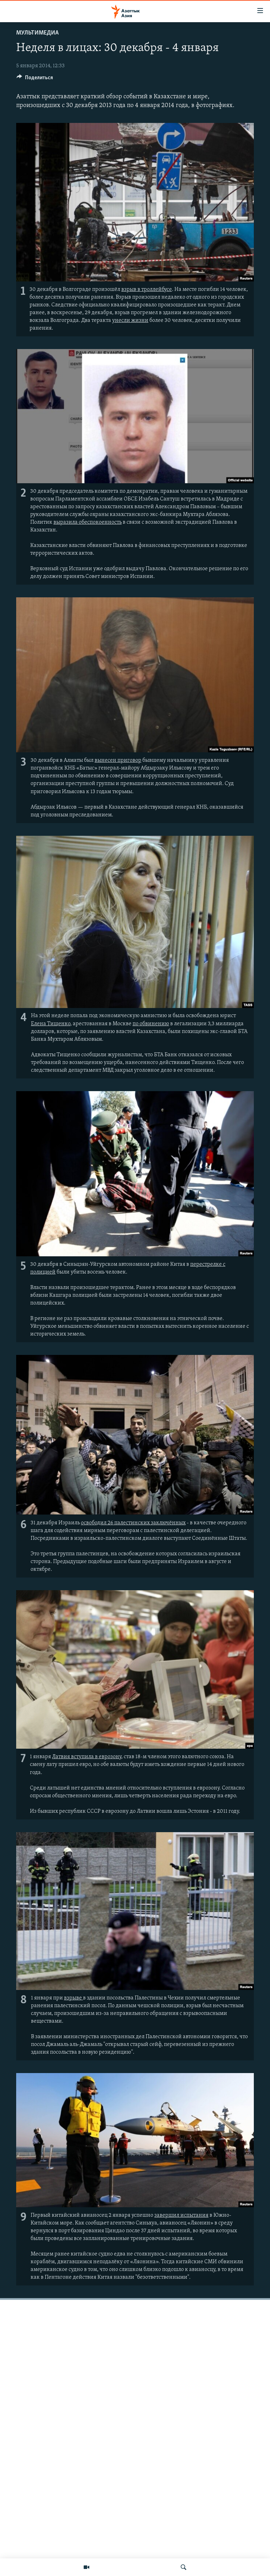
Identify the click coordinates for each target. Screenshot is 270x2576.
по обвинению (151, 1024)
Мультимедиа (37, 33)
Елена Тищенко (50, 1024)
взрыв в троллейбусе (146, 289)
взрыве (73, 1998)
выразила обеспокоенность (87, 522)
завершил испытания (181, 2215)
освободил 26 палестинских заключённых (133, 1523)
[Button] (35, 79)
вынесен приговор (118, 760)
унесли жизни (130, 320)
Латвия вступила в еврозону (86, 1757)
